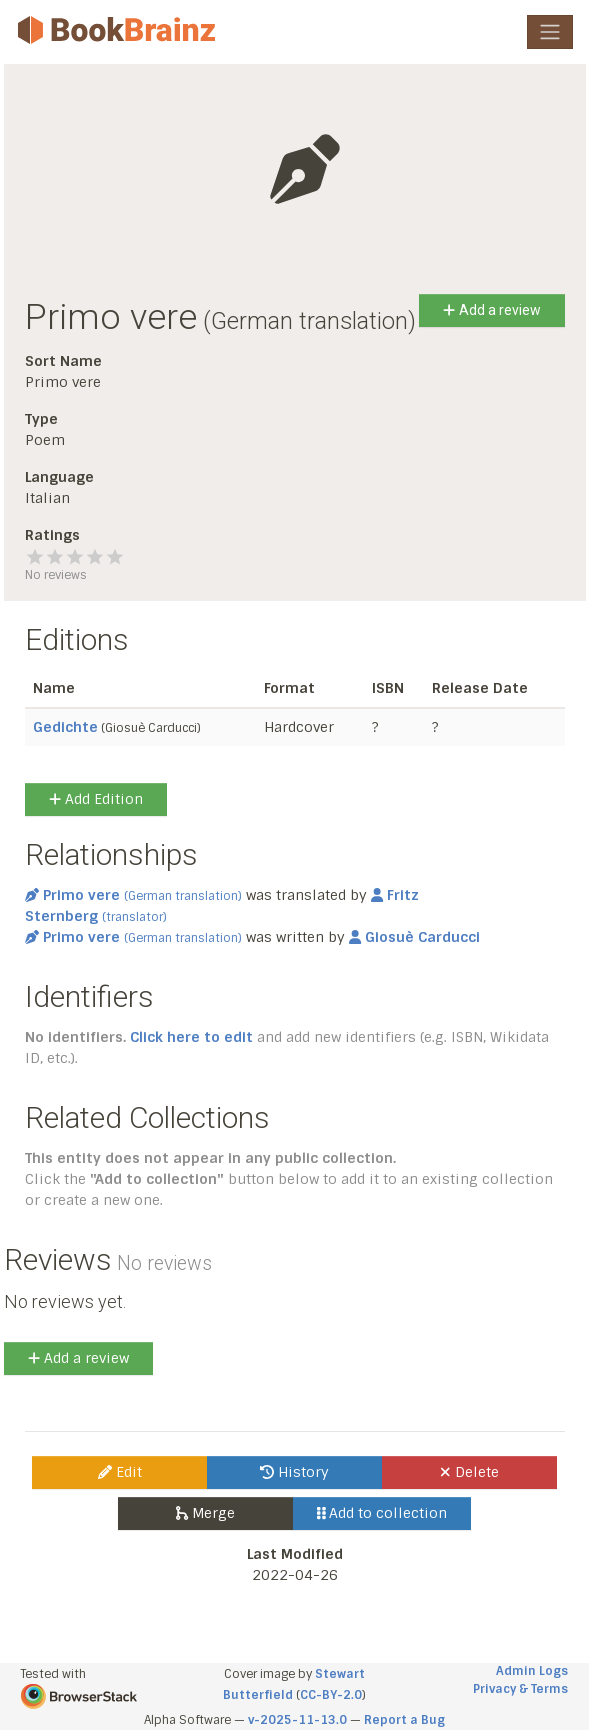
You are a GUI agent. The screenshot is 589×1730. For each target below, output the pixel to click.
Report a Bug (404, 1720)
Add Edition (96, 799)
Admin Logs (532, 1671)
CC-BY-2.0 (331, 1695)
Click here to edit (191, 1037)
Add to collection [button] (382, 1513)
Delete (469, 1472)
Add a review (491, 310)
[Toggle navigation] (550, 32)
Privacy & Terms (520, 1689)
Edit (120, 1472)
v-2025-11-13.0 (297, 1720)
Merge (205, 1513)
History (294, 1472)
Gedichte (65, 727)
